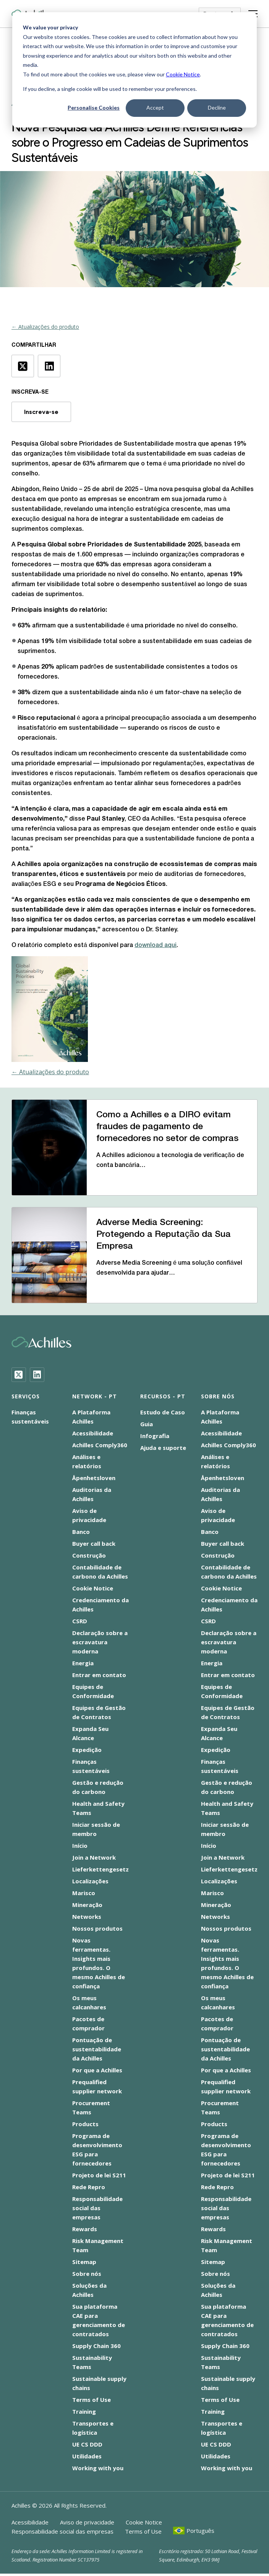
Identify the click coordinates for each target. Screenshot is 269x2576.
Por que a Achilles (97, 2070)
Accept (155, 107)
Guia (146, 1424)
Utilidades (87, 2456)
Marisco (83, 1893)
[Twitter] (18, 1374)
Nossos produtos (97, 1928)
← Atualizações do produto (45, 326)
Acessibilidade (92, 1433)
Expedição (87, 1749)
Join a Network (94, 1857)
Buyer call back (93, 1543)
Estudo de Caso (162, 1412)
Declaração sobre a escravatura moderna (100, 1642)
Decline (217, 107)
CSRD (79, 1621)
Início (80, 1845)
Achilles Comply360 (99, 1445)
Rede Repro (88, 2187)
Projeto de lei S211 (99, 2175)
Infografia (154, 1436)
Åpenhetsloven (93, 1478)
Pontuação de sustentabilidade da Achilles (96, 2049)
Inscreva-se (41, 411)
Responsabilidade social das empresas (97, 2208)
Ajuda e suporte (163, 1447)
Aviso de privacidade (87, 2522)
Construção (89, 1555)
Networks (86, 1916)
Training (84, 2411)
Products (85, 2124)
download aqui (155, 945)
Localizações (90, 1881)
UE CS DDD (87, 2444)
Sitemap (84, 2262)
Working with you (97, 2468)
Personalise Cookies (94, 107)
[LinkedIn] (37, 1374)
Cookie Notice (183, 74)
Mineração (87, 1905)
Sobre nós (86, 2273)
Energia (83, 1663)
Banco (81, 1531)
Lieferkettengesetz (100, 1869)
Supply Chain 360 (96, 2346)
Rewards (84, 2229)
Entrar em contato (99, 1675)
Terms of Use (91, 2399)
